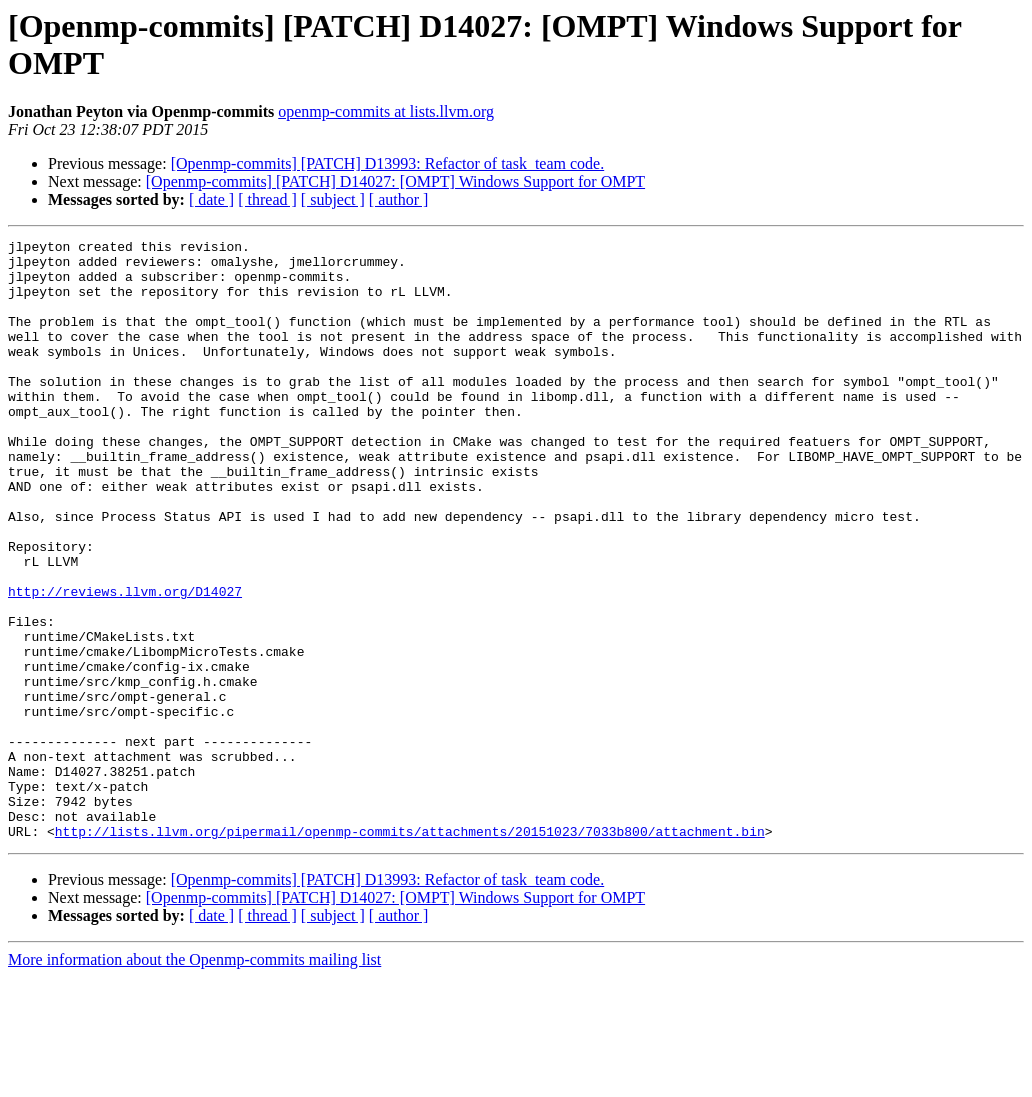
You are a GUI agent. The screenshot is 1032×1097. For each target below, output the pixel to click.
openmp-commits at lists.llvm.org (386, 111)
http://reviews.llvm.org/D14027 (125, 663)
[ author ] (399, 199)
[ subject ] (333, 199)
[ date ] (211, 199)
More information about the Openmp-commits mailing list (194, 1079)
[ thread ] (267, 199)
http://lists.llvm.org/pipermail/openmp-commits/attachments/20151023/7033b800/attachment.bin (410, 951)
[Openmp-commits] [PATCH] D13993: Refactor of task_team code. (388, 163)
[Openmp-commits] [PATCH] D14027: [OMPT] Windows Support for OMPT (395, 181)
